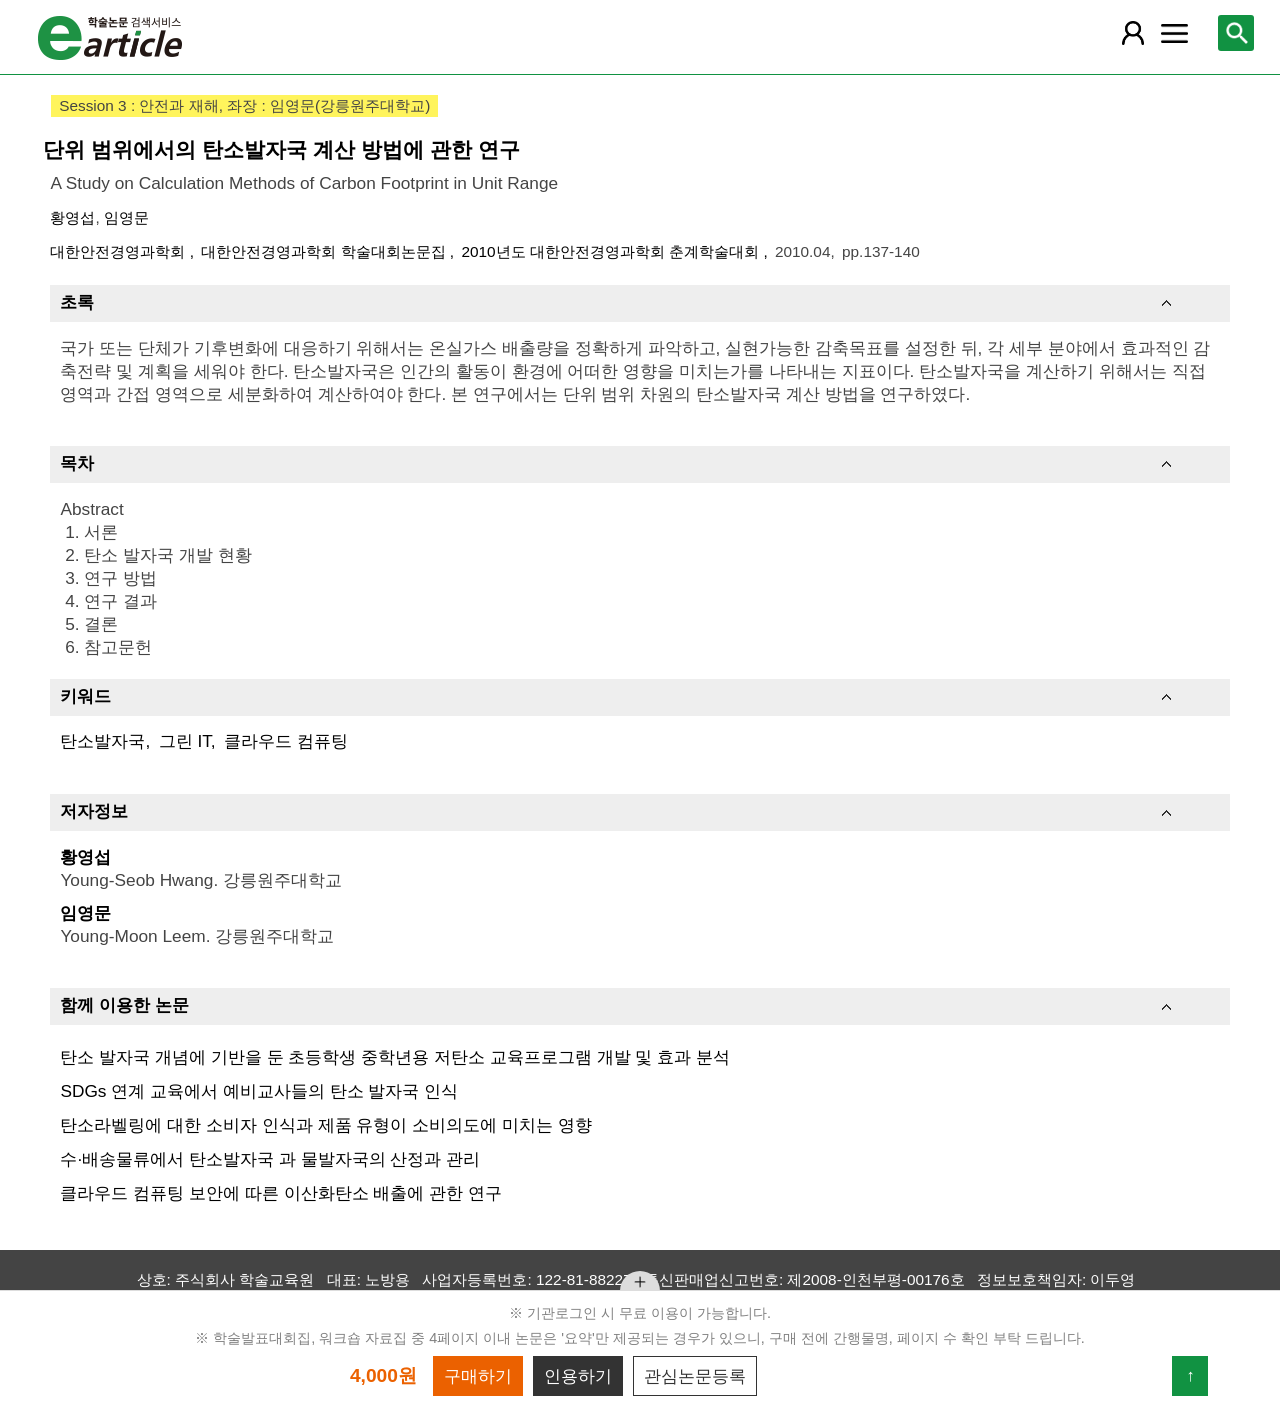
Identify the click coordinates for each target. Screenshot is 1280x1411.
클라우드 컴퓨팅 (286, 741)
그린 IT (185, 741)
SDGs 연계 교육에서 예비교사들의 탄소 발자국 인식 (259, 1091)
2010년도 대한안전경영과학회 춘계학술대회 (612, 251)
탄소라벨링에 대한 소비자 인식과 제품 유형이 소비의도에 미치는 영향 (325, 1125)
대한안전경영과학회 (119, 251)
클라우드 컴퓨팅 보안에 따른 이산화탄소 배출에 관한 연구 (281, 1193)
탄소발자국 (102, 741)
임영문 (126, 217)
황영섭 (72, 217)
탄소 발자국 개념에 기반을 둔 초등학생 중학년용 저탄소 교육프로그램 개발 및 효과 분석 (395, 1057)
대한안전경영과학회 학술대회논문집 (325, 251)
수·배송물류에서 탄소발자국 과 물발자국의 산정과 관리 (270, 1159)
